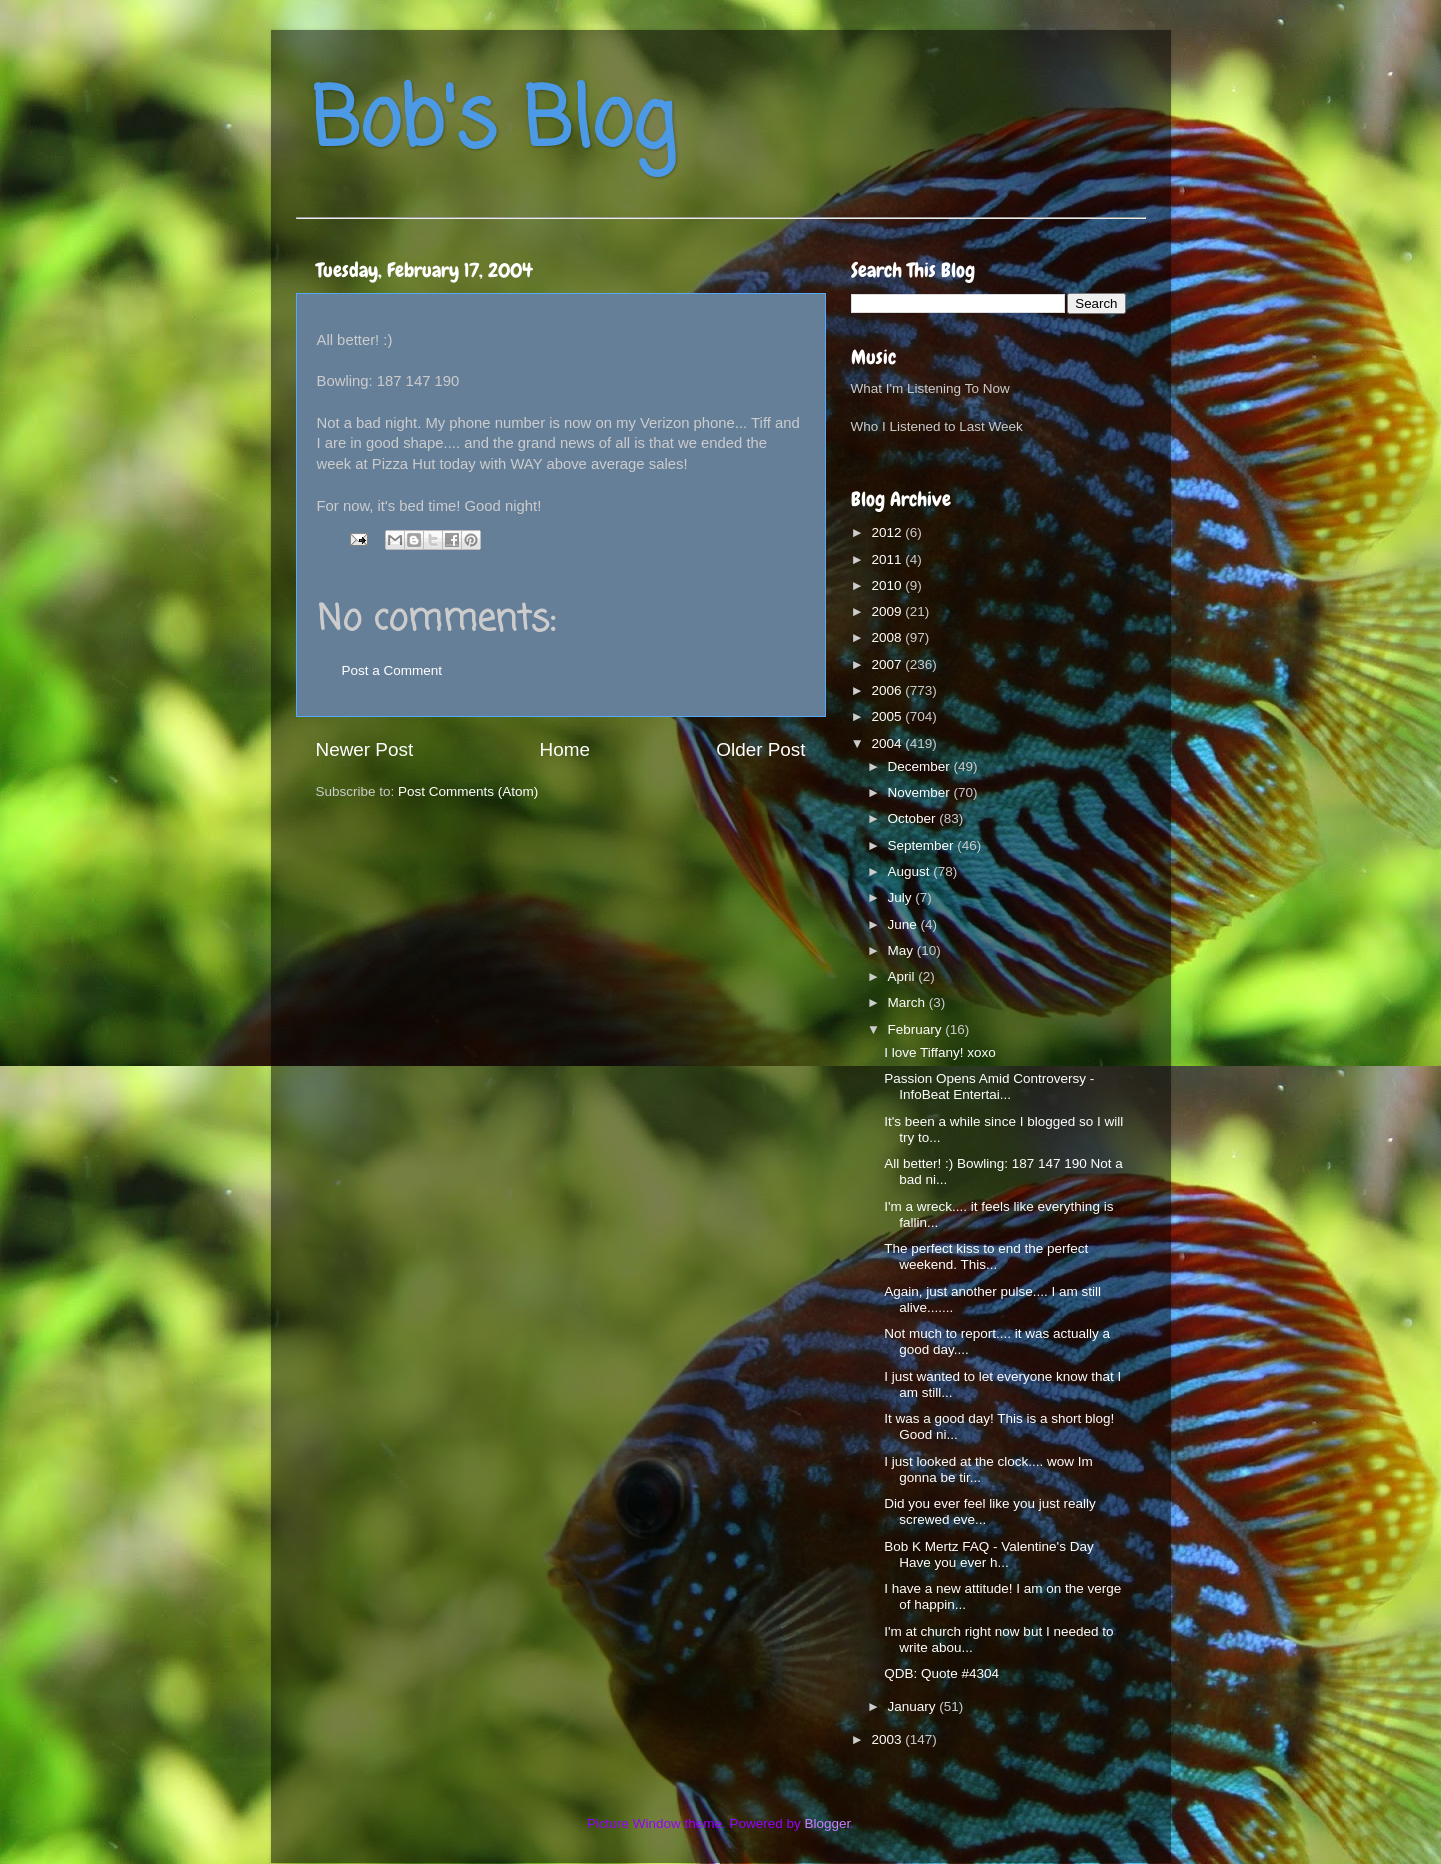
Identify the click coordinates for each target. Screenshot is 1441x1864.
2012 (888, 532)
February (917, 1029)
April (903, 976)
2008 (888, 637)
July (902, 897)
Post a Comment (392, 670)
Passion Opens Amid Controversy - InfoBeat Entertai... (989, 1086)
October (914, 818)
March (908, 1002)
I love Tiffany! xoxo (940, 1052)
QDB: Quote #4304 (941, 1673)
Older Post (760, 749)
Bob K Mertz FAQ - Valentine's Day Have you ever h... (988, 1554)
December (921, 766)
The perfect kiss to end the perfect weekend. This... (986, 1256)
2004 (888, 743)
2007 (888, 664)
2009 (888, 611)
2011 (888, 559)
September (923, 845)
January (914, 1706)
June (904, 924)
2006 (888, 690)
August (911, 871)
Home (565, 749)
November (921, 792)
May (902, 950)
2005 (888, 716)
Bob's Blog (493, 123)
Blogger (828, 1823)
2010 (888, 585)
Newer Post (365, 749)
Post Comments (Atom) (468, 791)
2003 (888, 1739)
